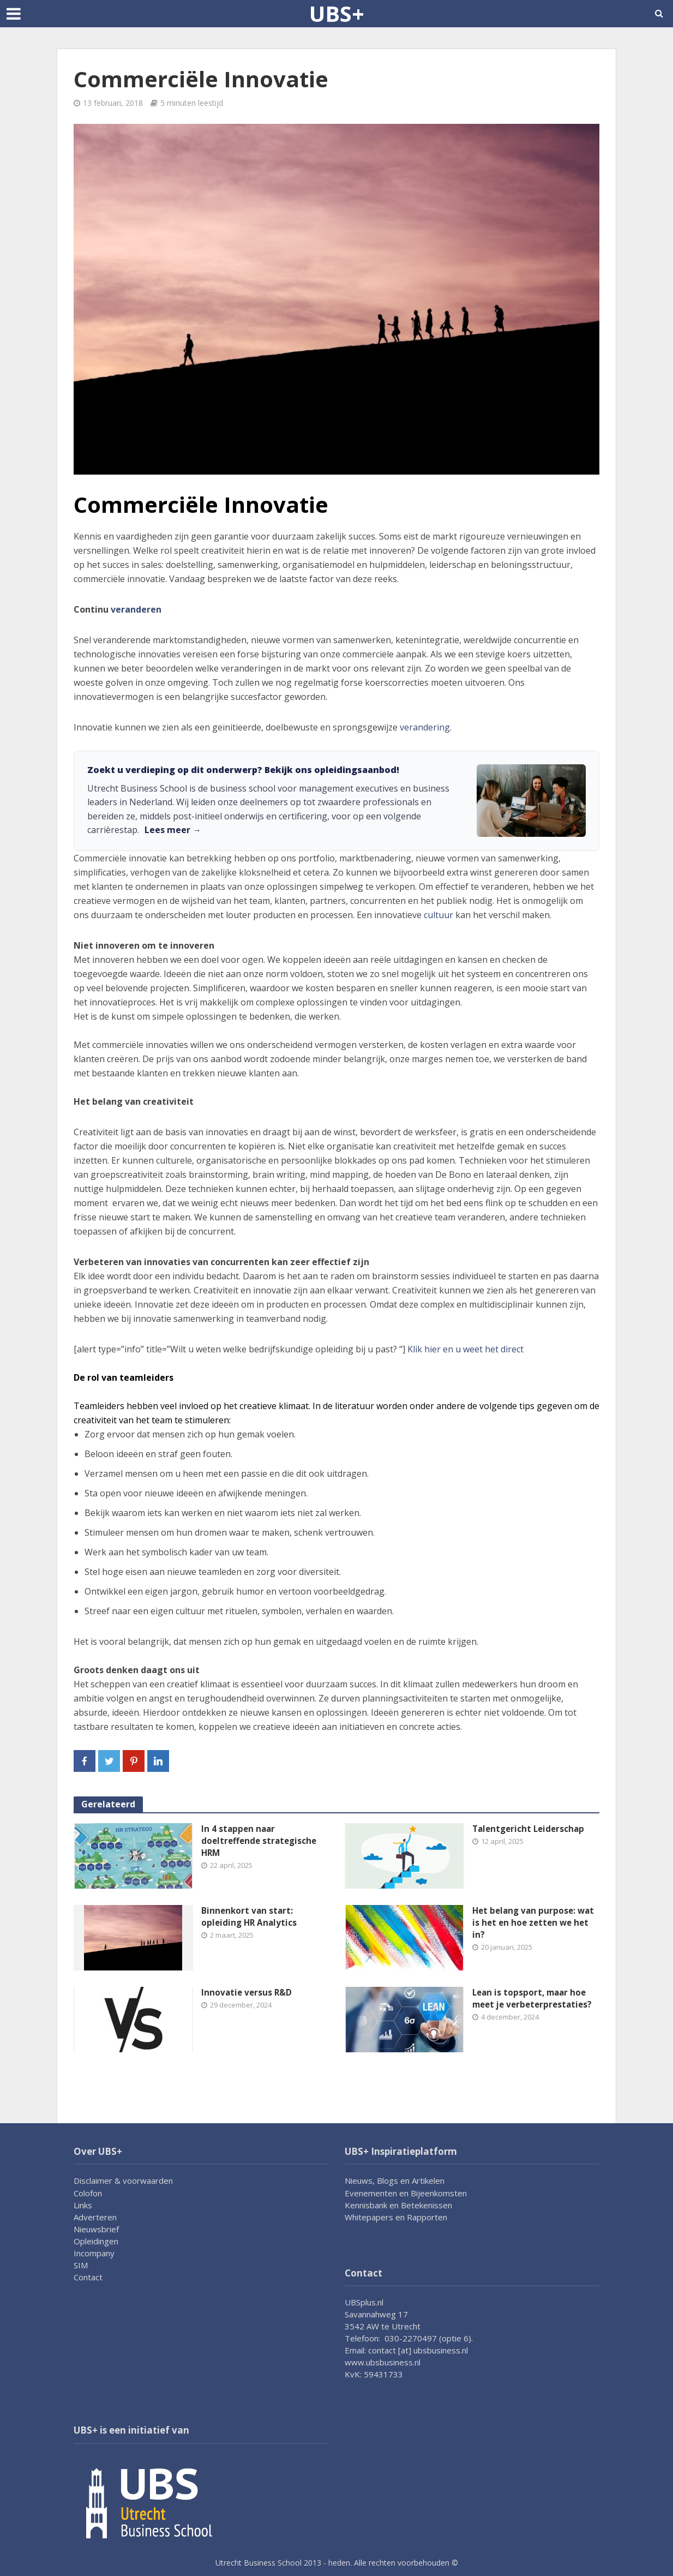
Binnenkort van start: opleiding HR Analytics (250, 1917)
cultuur (438, 915)
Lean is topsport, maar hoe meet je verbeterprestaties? (535, 1999)
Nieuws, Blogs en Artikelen (394, 2180)
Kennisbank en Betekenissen (398, 2205)
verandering (425, 727)
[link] (336, 801)
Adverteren (95, 2217)
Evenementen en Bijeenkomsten (406, 2193)
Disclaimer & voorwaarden (123, 2180)
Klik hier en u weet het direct (465, 1349)
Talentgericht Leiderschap (530, 1829)
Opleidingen (96, 2241)
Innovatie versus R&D (247, 1993)
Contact (88, 2277)
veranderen (136, 609)
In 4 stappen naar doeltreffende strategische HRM (261, 1841)
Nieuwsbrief (96, 2229)
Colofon (88, 2193)
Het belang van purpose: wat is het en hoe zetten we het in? (535, 1923)
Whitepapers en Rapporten (396, 2217)
